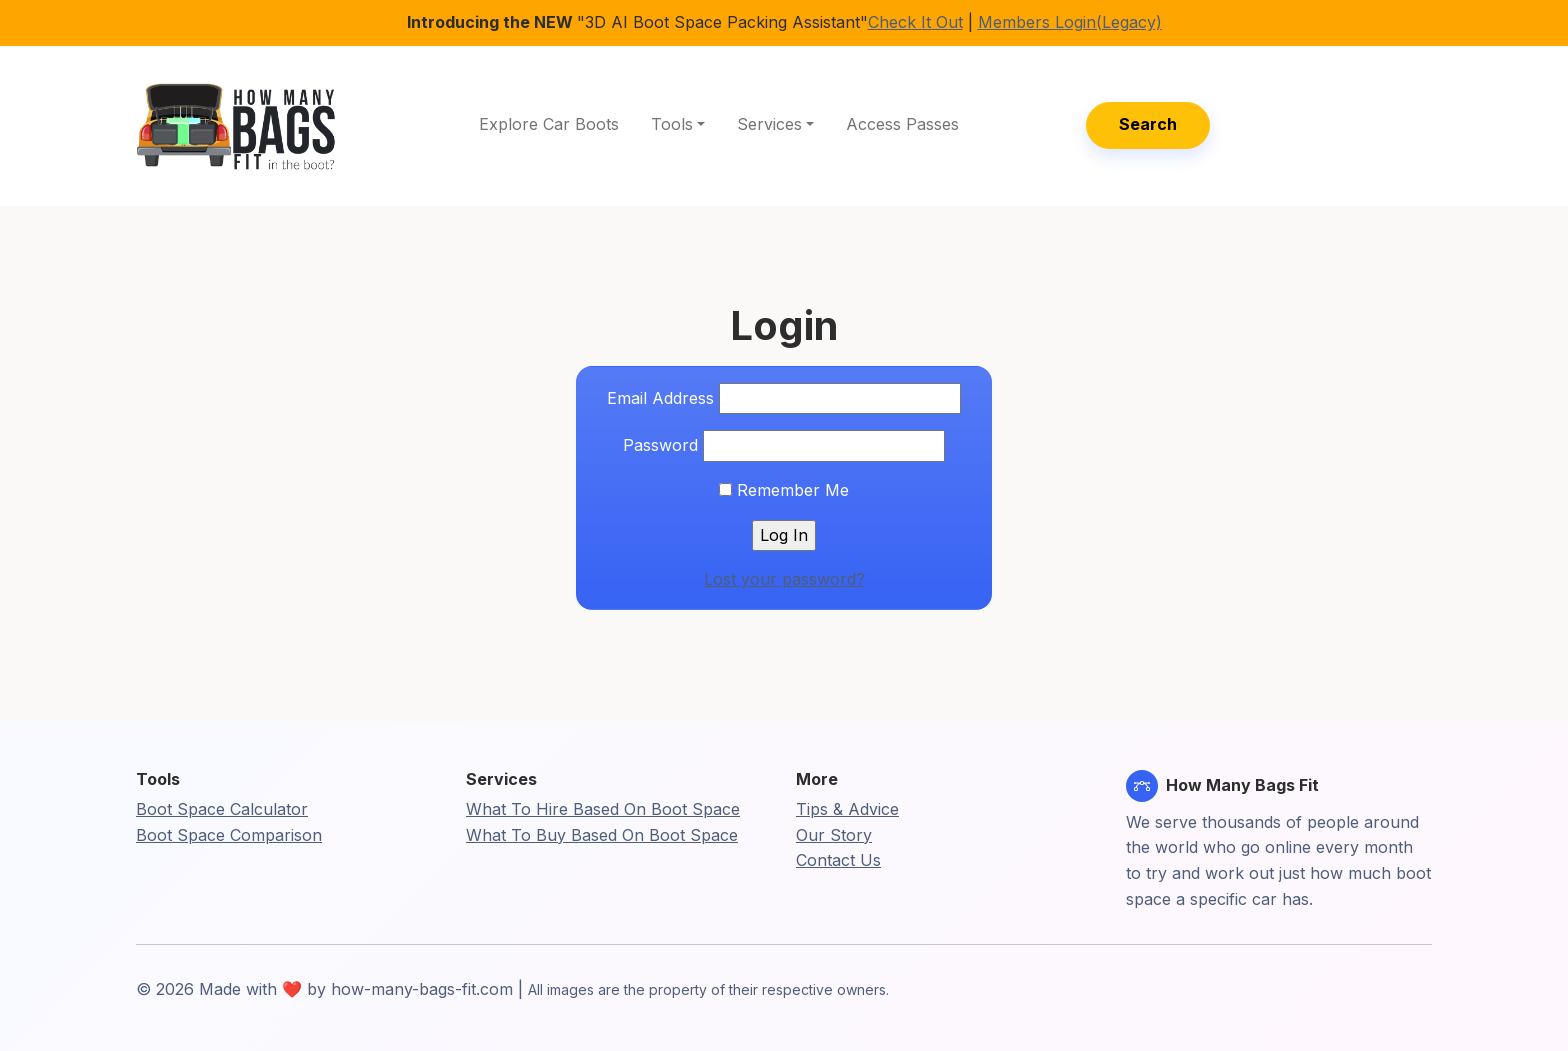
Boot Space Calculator (222, 809)
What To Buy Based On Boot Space (602, 835)
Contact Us (838, 860)
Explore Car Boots (549, 124)
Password (660, 445)
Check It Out (915, 22)
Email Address (660, 398)
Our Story (834, 835)
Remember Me (784, 490)
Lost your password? (784, 579)
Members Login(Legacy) (1070, 22)
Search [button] (1148, 124)
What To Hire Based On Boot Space (603, 809)
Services (769, 124)
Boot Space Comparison (229, 835)
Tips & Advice (847, 809)
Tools (672, 124)
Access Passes (902, 124)
